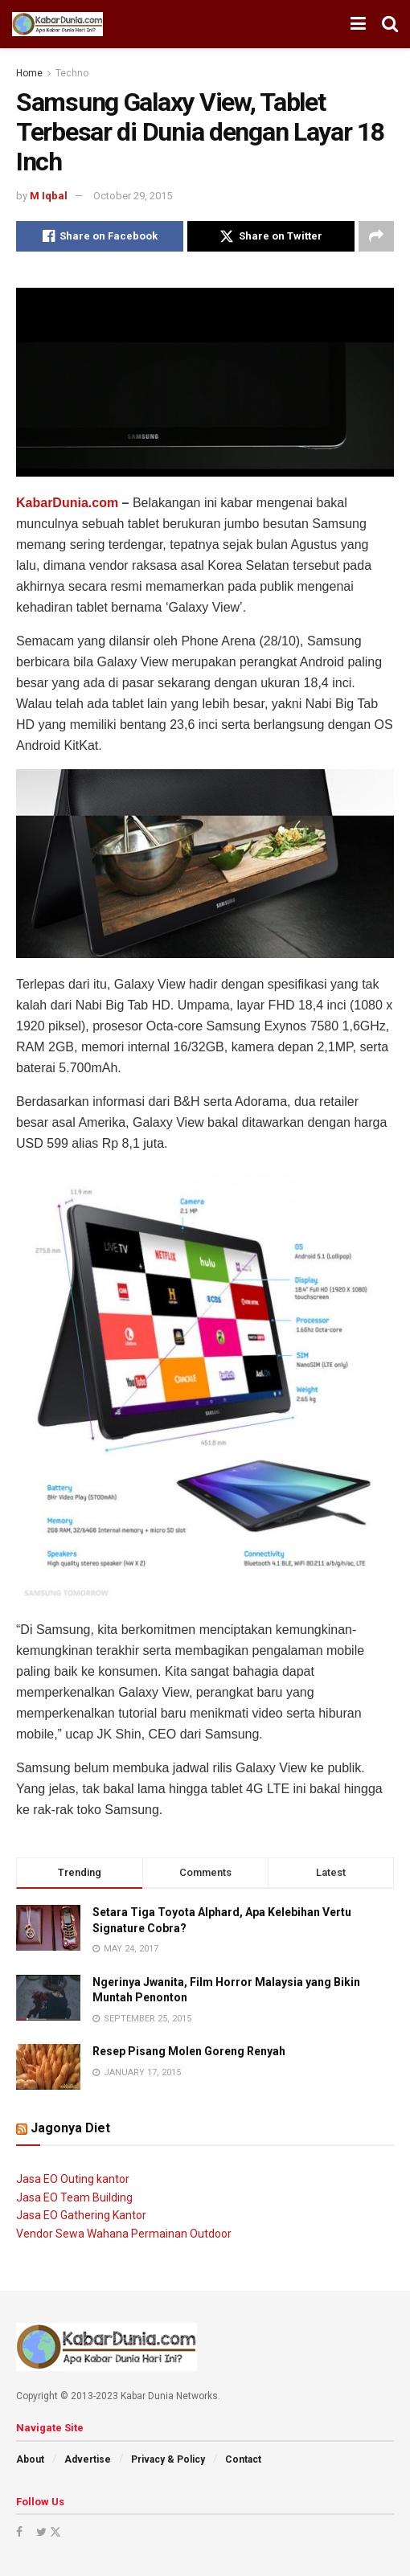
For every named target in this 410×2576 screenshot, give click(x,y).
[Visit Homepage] (57, 24)
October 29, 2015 (132, 196)
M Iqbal (49, 196)
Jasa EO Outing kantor (72, 2179)
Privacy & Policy (168, 2459)
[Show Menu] (358, 24)
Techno (71, 73)
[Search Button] (390, 24)
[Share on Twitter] (271, 236)
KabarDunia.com (67, 503)
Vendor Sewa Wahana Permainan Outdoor (124, 2233)
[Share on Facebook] (99, 236)
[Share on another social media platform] (376, 236)
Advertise (87, 2459)
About (30, 2459)
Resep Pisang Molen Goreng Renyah (188, 2051)
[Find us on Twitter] (47, 2532)
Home (29, 73)
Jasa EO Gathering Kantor (81, 2215)
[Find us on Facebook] (19, 2532)
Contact (243, 2459)
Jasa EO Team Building (74, 2197)
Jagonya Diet (70, 2128)
